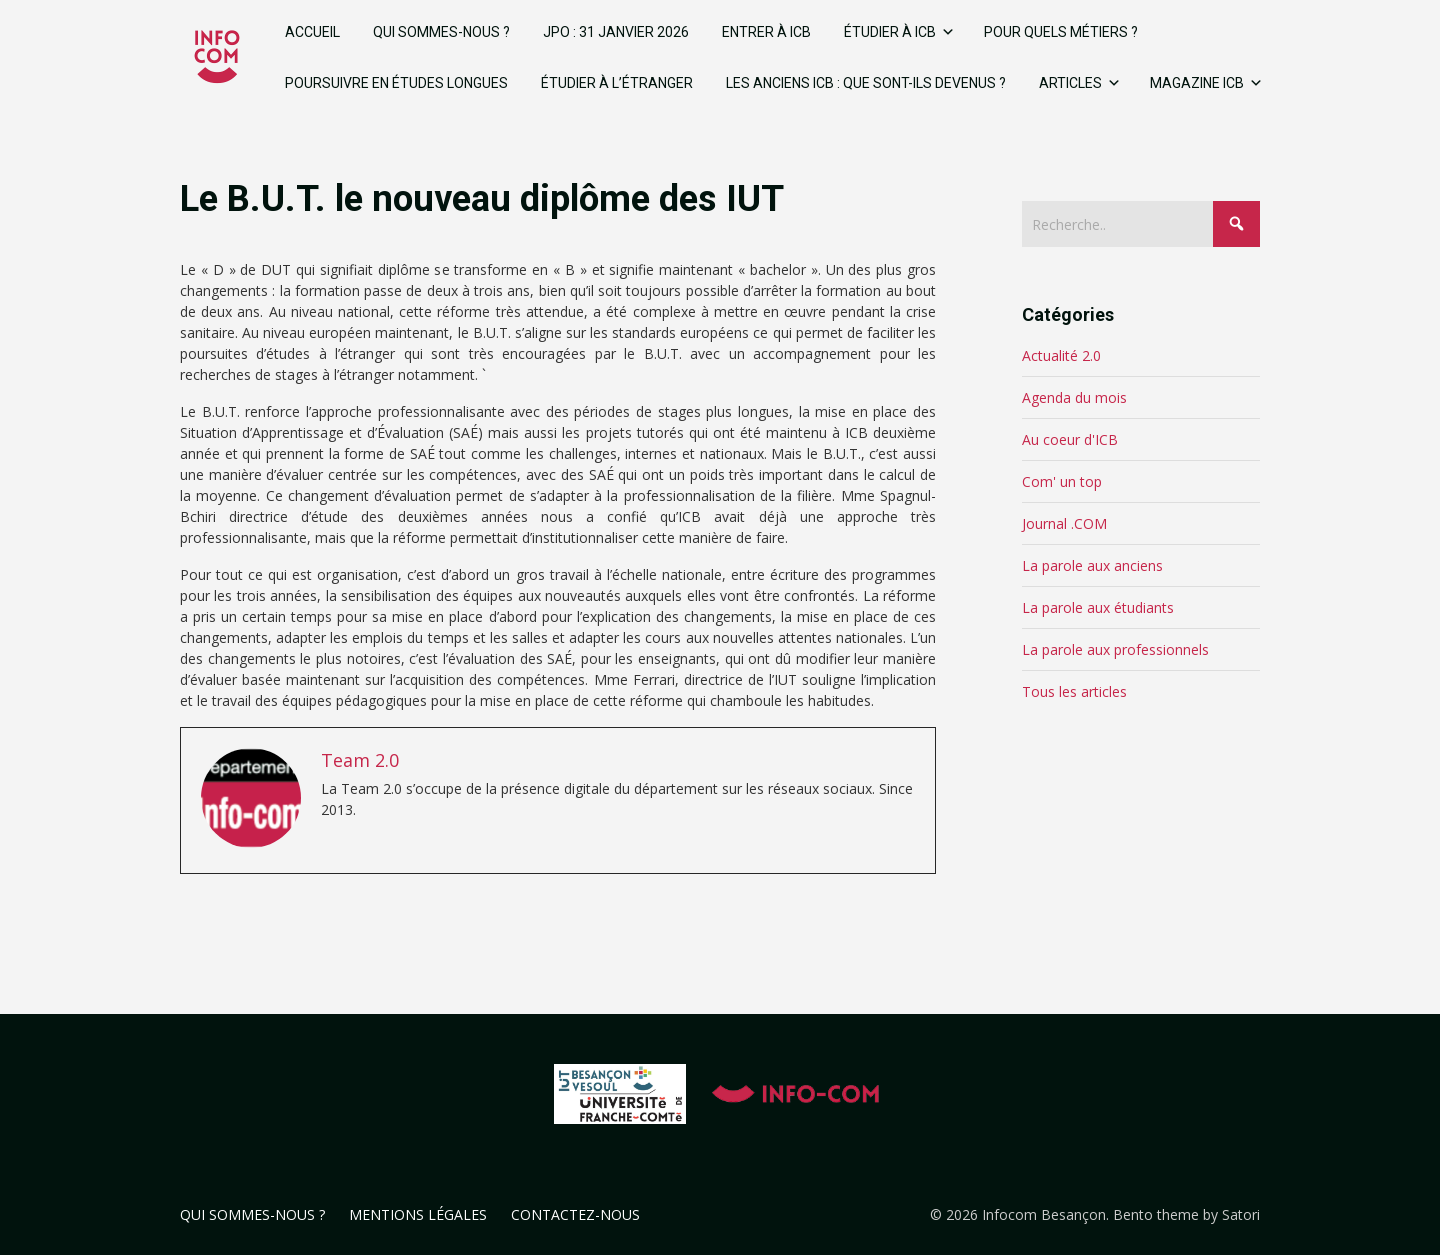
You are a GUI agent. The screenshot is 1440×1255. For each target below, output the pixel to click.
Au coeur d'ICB (1070, 439)
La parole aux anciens (1092, 565)
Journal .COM (1064, 523)
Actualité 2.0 (1061, 355)
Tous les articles (1074, 691)
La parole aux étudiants (1098, 607)
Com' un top (1062, 481)
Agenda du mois (1074, 397)
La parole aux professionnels (1115, 649)
